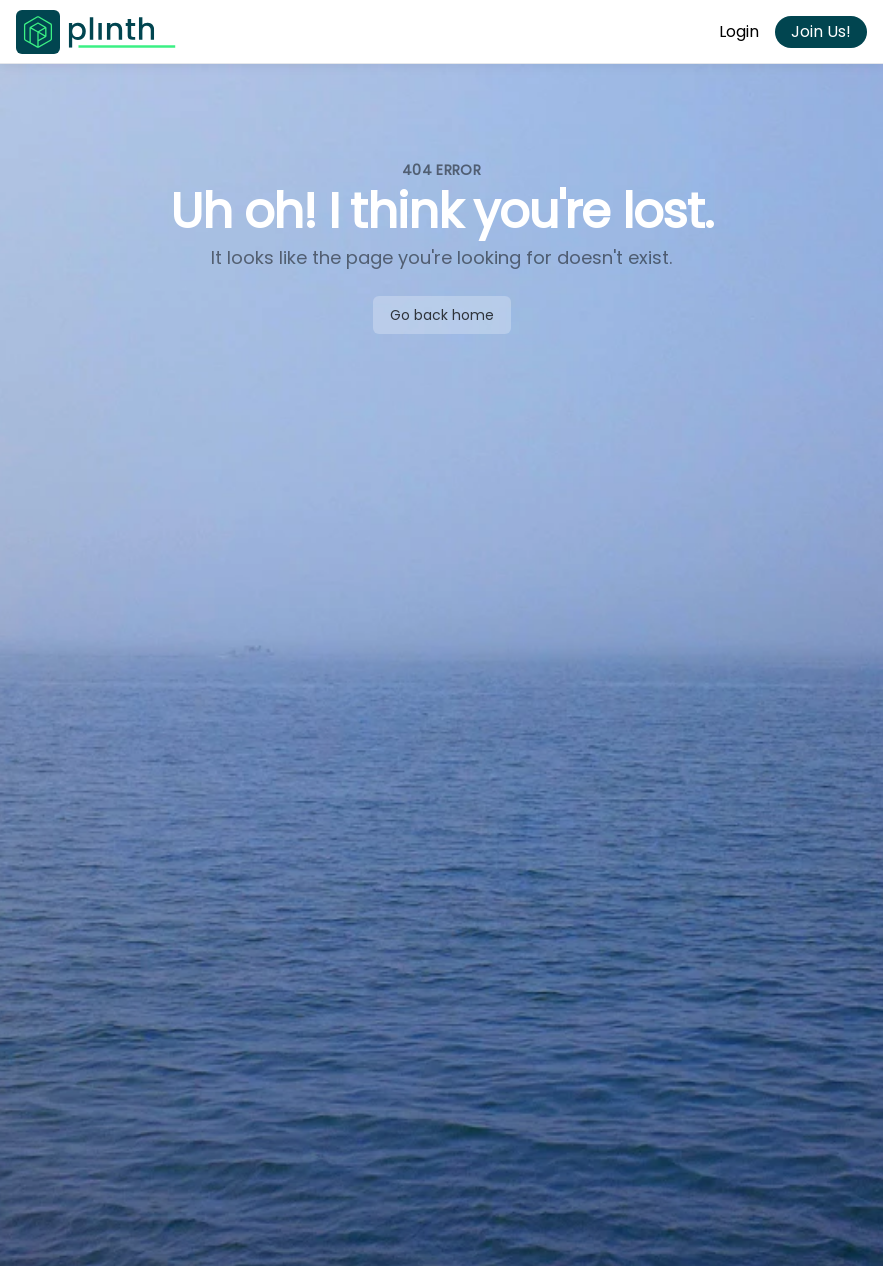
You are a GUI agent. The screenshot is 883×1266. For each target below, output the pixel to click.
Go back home (442, 315)
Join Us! (821, 31)
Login (739, 31)
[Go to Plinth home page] (96, 32)
